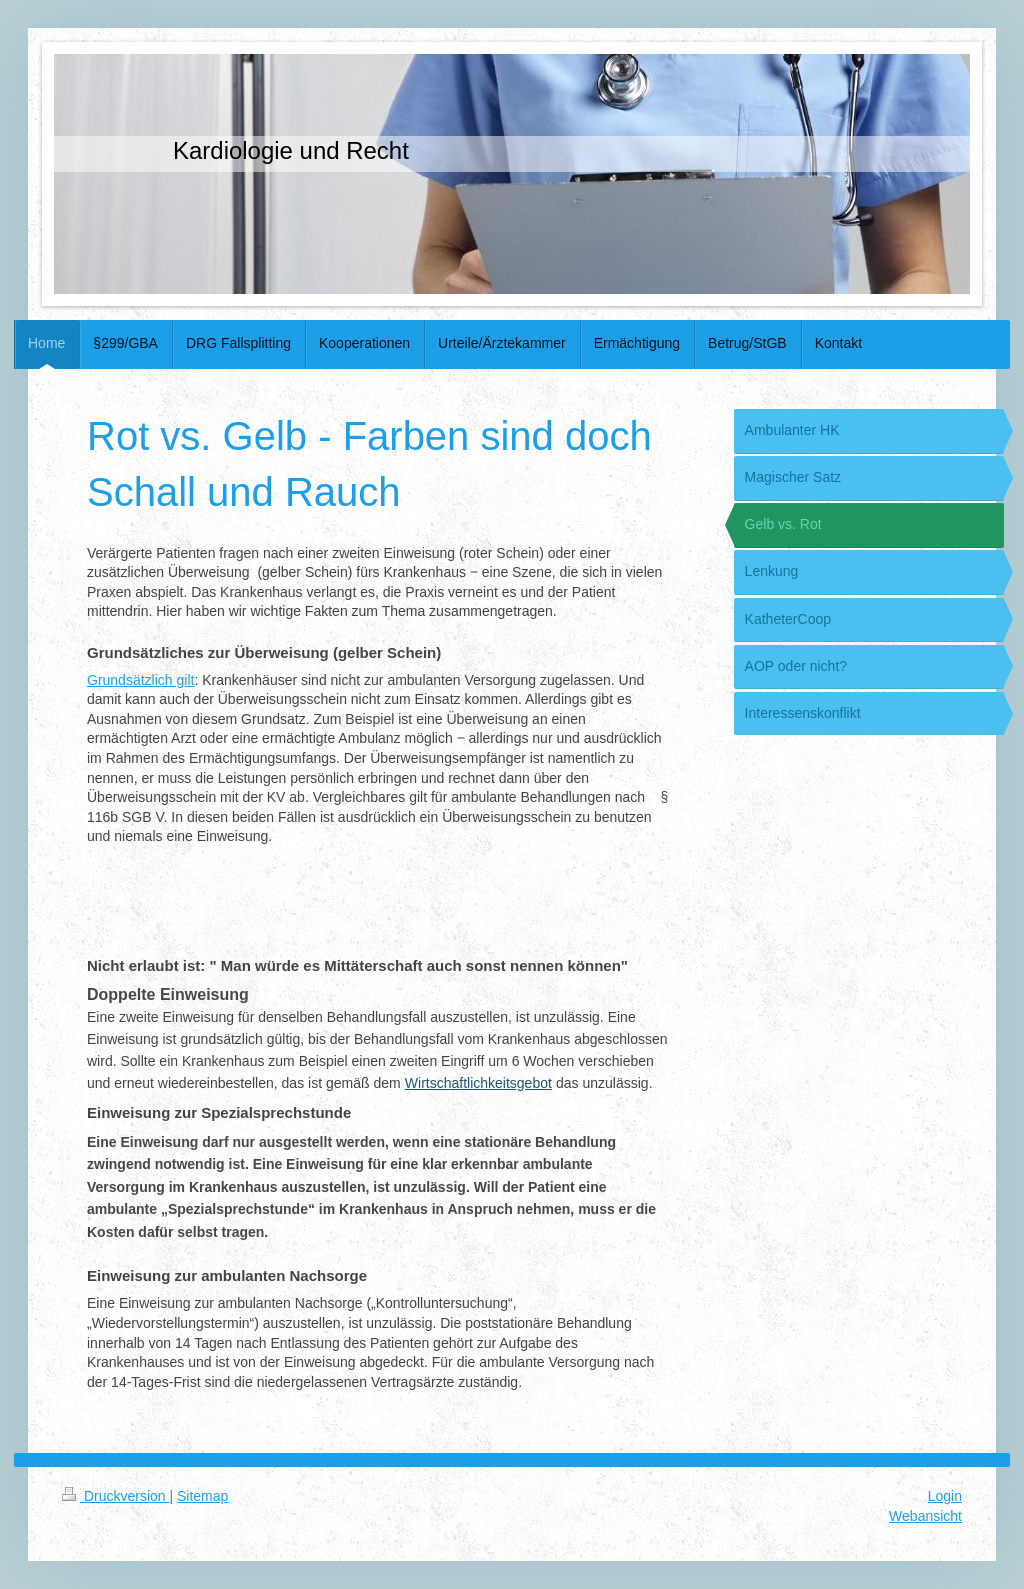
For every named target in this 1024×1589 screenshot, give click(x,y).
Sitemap (202, 1496)
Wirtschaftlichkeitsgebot (478, 1083)
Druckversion (115, 1496)
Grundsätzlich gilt (140, 680)
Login (945, 1496)
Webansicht (925, 1516)
